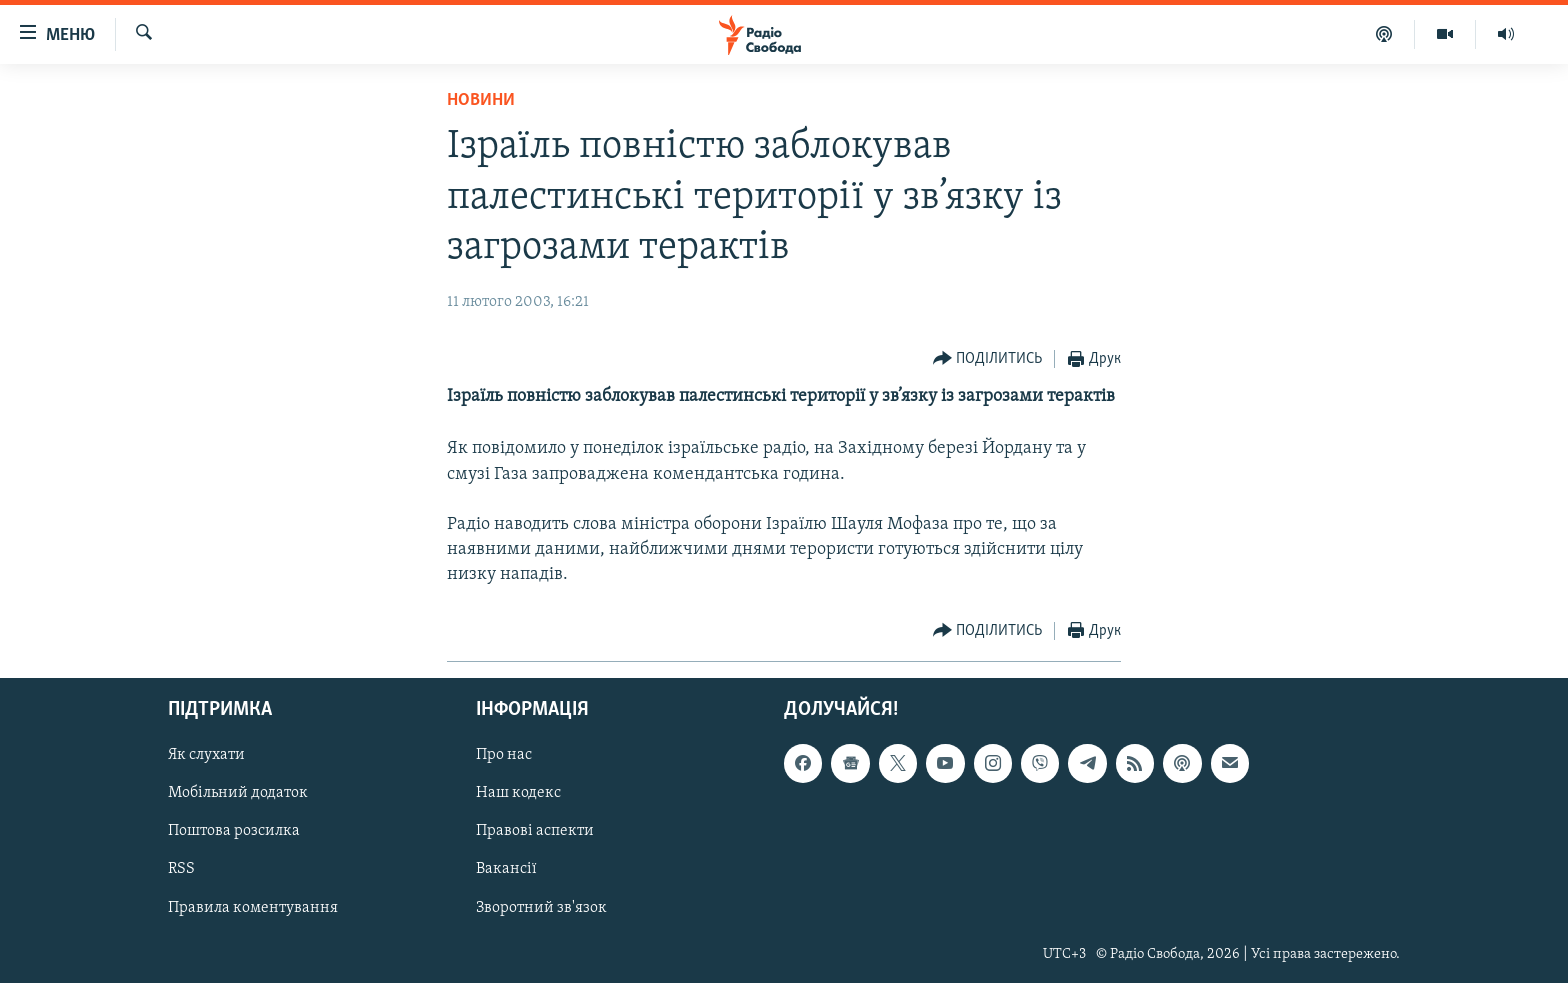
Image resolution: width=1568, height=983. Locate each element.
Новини (481, 100)
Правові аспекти (535, 831)
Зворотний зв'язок (541, 907)
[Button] (988, 359)
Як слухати (206, 755)
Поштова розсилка (234, 831)
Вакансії (506, 869)
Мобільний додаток (238, 793)
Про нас (504, 755)
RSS (181, 869)
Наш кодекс (518, 793)
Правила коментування (253, 907)
